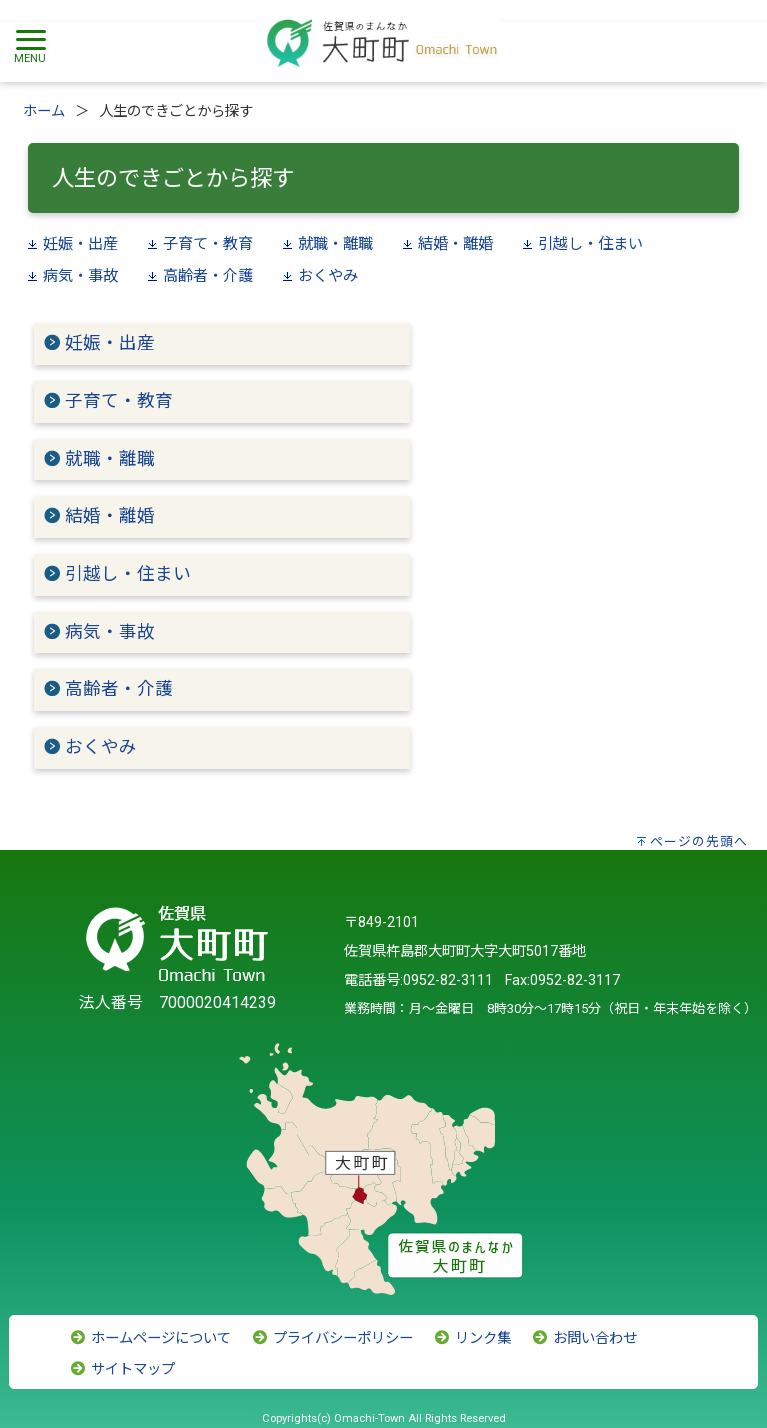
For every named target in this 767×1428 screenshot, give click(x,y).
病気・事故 (80, 276)
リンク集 (472, 1338)
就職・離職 (335, 244)
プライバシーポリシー (332, 1338)
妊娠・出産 (80, 244)
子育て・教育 (208, 244)
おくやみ (328, 276)
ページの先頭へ (699, 841)
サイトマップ (122, 1369)
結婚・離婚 (455, 244)
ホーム (44, 111)
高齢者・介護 (208, 276)
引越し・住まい (590, 244)
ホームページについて (150, 1338)
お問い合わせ (584, 1338)
